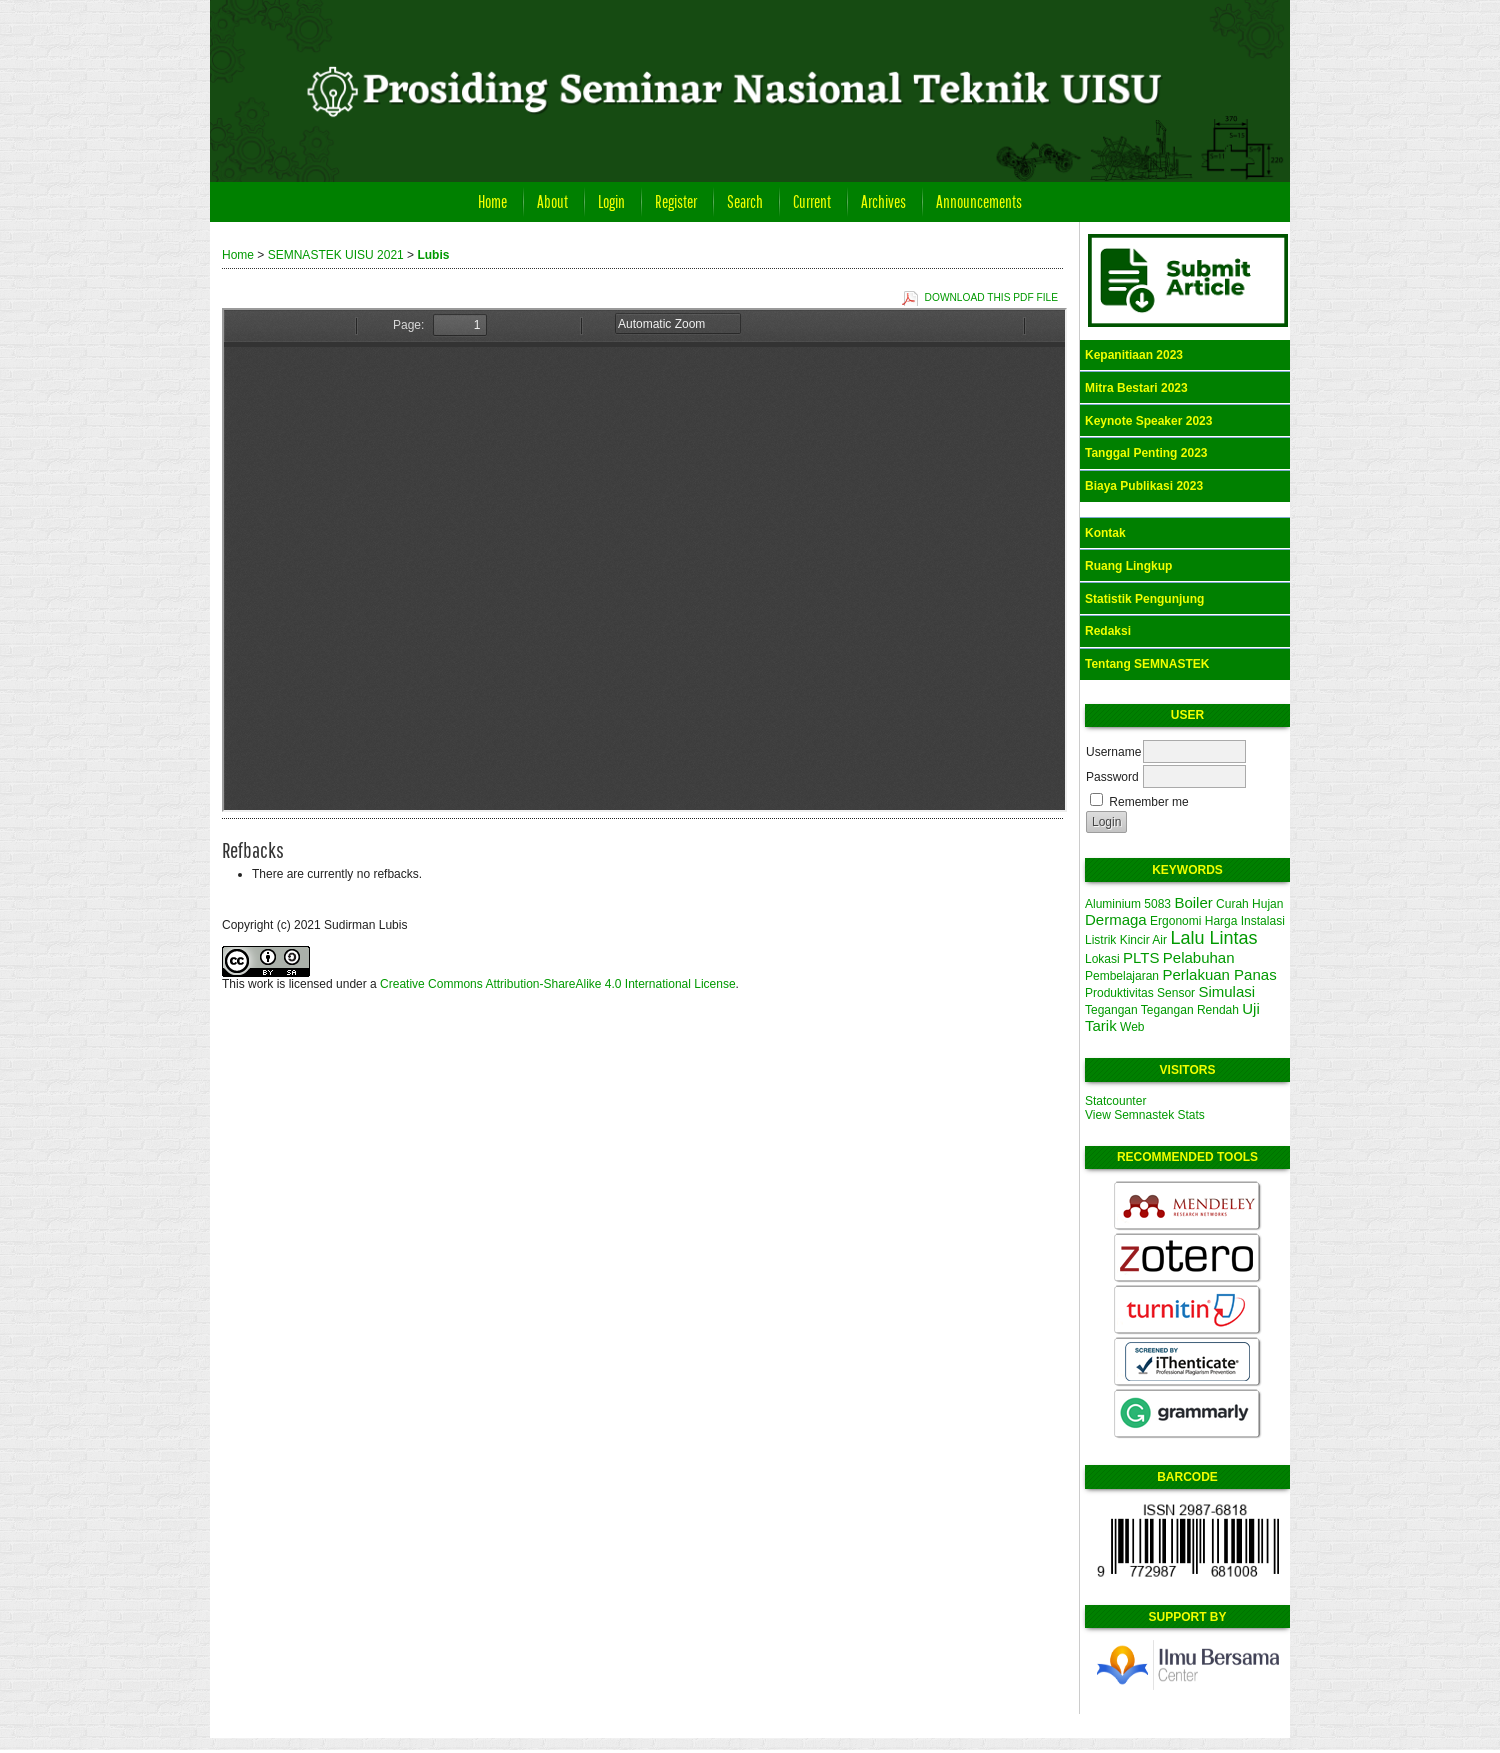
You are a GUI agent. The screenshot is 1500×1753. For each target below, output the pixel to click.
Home (492, 201)
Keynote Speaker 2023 (1148, 421)
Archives (883, 201)
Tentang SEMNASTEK (1147, 664)
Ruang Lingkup (1128, 566)
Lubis (433, 255)
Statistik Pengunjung (1144, 599)
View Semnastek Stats (1145, 1115)
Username (1113, 752)
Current (812, 201)
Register (676, 201)
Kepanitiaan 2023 (1134, 355)
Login (611, 201)
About (552, 201)
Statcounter (1115, 1101)
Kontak (1105, 533)
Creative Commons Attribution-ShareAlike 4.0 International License (558, 984)
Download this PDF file (991, 297)
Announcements (979, 201)
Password (1112, 777)
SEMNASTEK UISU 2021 (336, 255)
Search (745, 201)
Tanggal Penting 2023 (1146, 453)
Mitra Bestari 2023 (1136, 388)
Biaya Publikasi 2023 (1144, 486)
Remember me (1148, 802)
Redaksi (1108, 631)
